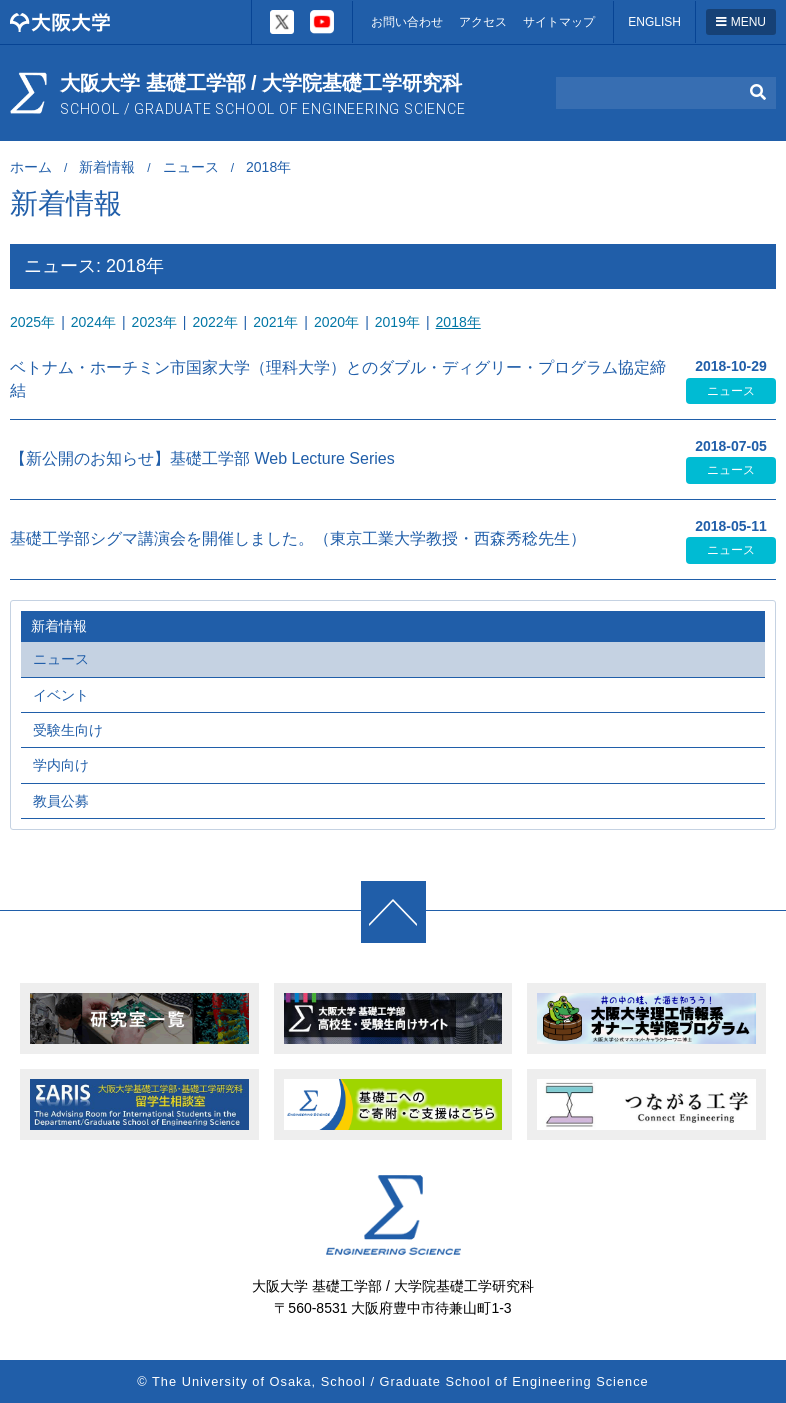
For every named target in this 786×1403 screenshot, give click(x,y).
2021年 (275, 322)
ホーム (31, 167)
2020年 (336, 322)
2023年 (154, 322)
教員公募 (61, 801)
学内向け (61, 765)
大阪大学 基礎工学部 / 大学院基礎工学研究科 (263, 94)
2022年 (214, 322)
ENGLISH (654, 22)
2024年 (93, 322)
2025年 (32, 322)
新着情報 (107, 167)
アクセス (483, 22)
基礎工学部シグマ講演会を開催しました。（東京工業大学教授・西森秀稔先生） (298, 538)
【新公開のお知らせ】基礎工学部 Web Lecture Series (202, 458)
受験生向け (68, 730)
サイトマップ (559, 22)
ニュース (191, 167)
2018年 (458, 322)
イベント (61, 695)
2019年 (397, 322)
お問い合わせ (407, 22)
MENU (741, 22)
